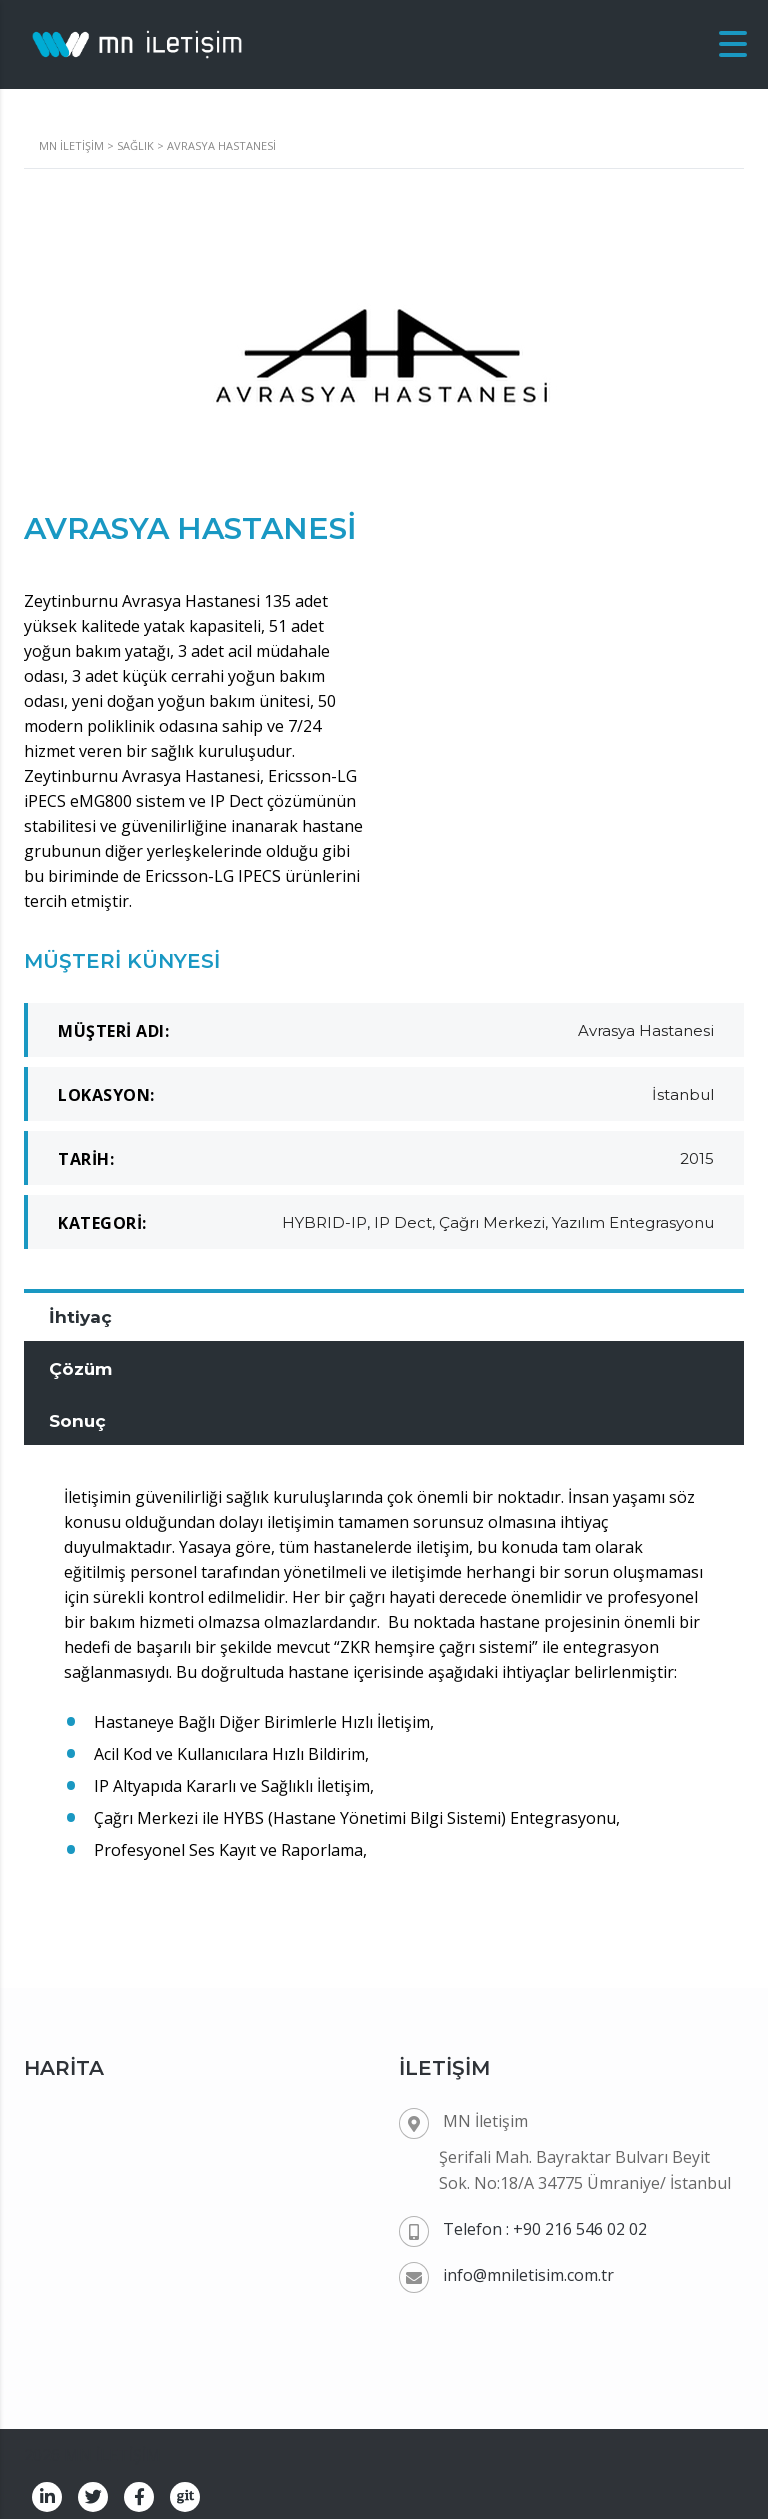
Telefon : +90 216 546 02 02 (545, 2220)
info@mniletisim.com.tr (528, 2266)
